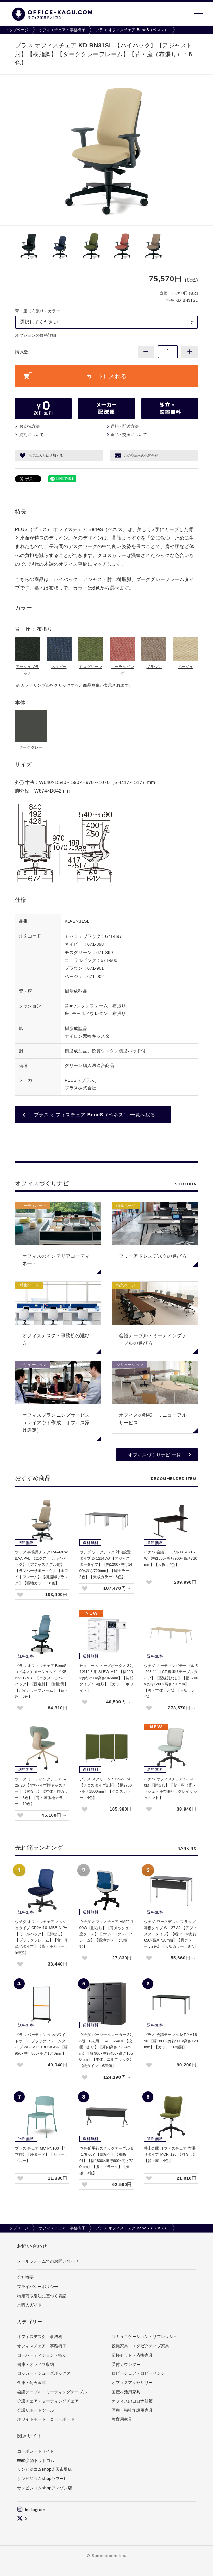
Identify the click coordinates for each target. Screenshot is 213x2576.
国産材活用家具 (126, 2392)
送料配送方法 (125, 426)
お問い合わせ (32, 2246)
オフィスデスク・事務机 (39, 2336)
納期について (31, 434)
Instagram (31, 2509)
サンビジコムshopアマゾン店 (44, 2488)
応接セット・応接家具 (132, 2355)
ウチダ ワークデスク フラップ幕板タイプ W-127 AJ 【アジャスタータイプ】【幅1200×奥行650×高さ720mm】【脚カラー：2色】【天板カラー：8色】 (171, 1934)
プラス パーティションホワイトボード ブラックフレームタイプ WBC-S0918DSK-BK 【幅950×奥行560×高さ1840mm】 (41, 2044)
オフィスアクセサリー (132, 2382)
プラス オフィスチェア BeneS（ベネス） (132, 30)
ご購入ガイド (29, 2305)
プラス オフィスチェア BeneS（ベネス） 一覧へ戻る (94, 1114)
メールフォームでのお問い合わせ (48, 2261)
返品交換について (129, 434)
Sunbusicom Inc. (109, 2555)
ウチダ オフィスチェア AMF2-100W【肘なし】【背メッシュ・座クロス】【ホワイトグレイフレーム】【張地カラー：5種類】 (106, 1934)
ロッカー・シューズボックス (44, 2373)
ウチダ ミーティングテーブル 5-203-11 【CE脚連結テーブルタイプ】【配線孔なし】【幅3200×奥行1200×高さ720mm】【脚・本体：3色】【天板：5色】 (171, 1681)
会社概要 (25, 2277)
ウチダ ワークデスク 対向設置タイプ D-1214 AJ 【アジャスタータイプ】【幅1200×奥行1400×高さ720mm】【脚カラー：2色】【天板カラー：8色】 (106, 1564)
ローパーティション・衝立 (41, 2355)
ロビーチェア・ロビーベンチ (138, 2373)
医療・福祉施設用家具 (132, 2410)
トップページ (16, 30)
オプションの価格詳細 (35, 335)
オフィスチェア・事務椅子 (62, 30)
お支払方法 (29, 426)
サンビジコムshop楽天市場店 (44, 2469)
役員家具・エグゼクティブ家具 (140, 2346)
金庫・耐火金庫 (31, 2382)
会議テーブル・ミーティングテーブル (52, 2392)
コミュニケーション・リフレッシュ (144, 2336)
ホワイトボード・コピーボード (46, 2419)
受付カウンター (126, 2364)
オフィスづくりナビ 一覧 (154, 1455)
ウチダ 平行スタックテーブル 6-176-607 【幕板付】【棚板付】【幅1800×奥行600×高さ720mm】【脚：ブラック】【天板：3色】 (106, 2160)
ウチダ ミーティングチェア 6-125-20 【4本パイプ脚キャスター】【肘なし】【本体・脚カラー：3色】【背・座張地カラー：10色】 (41, 1791)
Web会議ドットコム (35, 2460)
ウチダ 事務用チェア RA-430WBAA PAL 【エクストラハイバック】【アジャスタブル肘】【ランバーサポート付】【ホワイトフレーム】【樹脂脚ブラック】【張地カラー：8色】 (41, 1567)
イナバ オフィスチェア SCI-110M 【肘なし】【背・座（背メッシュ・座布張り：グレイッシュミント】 (170, 1788)
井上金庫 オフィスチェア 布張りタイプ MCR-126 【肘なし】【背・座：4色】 (170, 2154)
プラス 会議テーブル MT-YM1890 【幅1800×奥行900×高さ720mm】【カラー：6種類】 (171, 2041)
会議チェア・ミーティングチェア (48, 2401)
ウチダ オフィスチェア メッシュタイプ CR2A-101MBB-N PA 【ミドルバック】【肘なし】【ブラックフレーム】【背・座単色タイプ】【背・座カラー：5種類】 (41, 1937)
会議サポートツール (35, 2410)
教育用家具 (122, 2419)
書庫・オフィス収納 (35, 2364)
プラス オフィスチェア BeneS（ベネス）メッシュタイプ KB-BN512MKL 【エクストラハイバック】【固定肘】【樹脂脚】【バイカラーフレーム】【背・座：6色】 (41, 1681)
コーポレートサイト (35, 2451)
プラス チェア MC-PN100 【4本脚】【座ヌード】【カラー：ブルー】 (41, 2154)
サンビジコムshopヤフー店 (42, 2478)
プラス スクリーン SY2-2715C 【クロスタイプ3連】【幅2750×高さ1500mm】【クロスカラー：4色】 (105, 1788)
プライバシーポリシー (37, 2286)
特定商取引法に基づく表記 (41, 2296)
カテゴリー (29, 2321)
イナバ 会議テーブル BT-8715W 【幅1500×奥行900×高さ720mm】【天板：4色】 (170, 1558)
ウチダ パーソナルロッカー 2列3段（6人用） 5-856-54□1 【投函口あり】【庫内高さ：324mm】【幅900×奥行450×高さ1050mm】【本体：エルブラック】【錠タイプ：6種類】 (106, 2050)
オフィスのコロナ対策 (132, 2401)
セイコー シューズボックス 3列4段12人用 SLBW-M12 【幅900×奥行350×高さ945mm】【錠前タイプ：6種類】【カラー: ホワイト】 (106, 1678)
